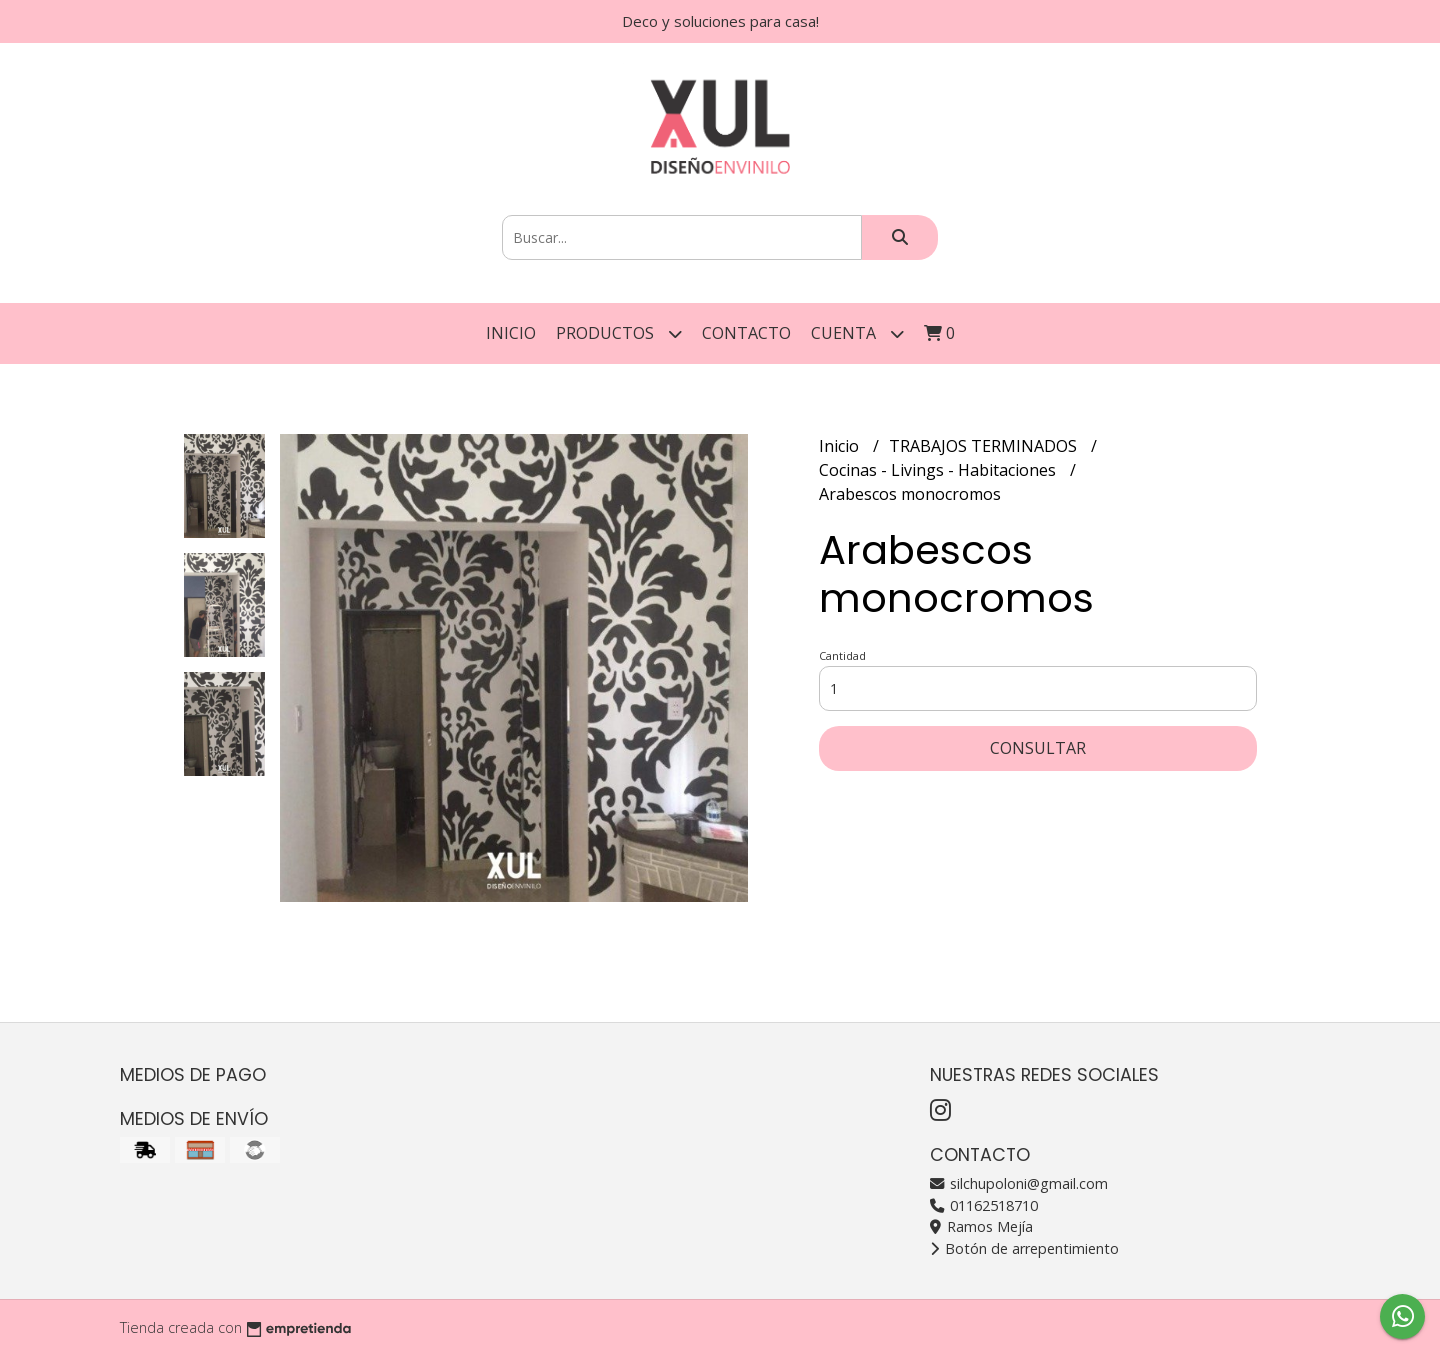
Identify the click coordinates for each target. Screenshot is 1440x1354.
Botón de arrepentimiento (1024, 1248)
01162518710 (984, 1205)
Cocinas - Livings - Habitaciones (939, 470)
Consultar (1038, 748)
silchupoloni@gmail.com (1019, 1183)
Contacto (746, 333)
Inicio (511, 333)
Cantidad (842, 655)
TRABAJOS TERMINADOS (985, 446)
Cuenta (857, 333)
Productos (619, 333)
